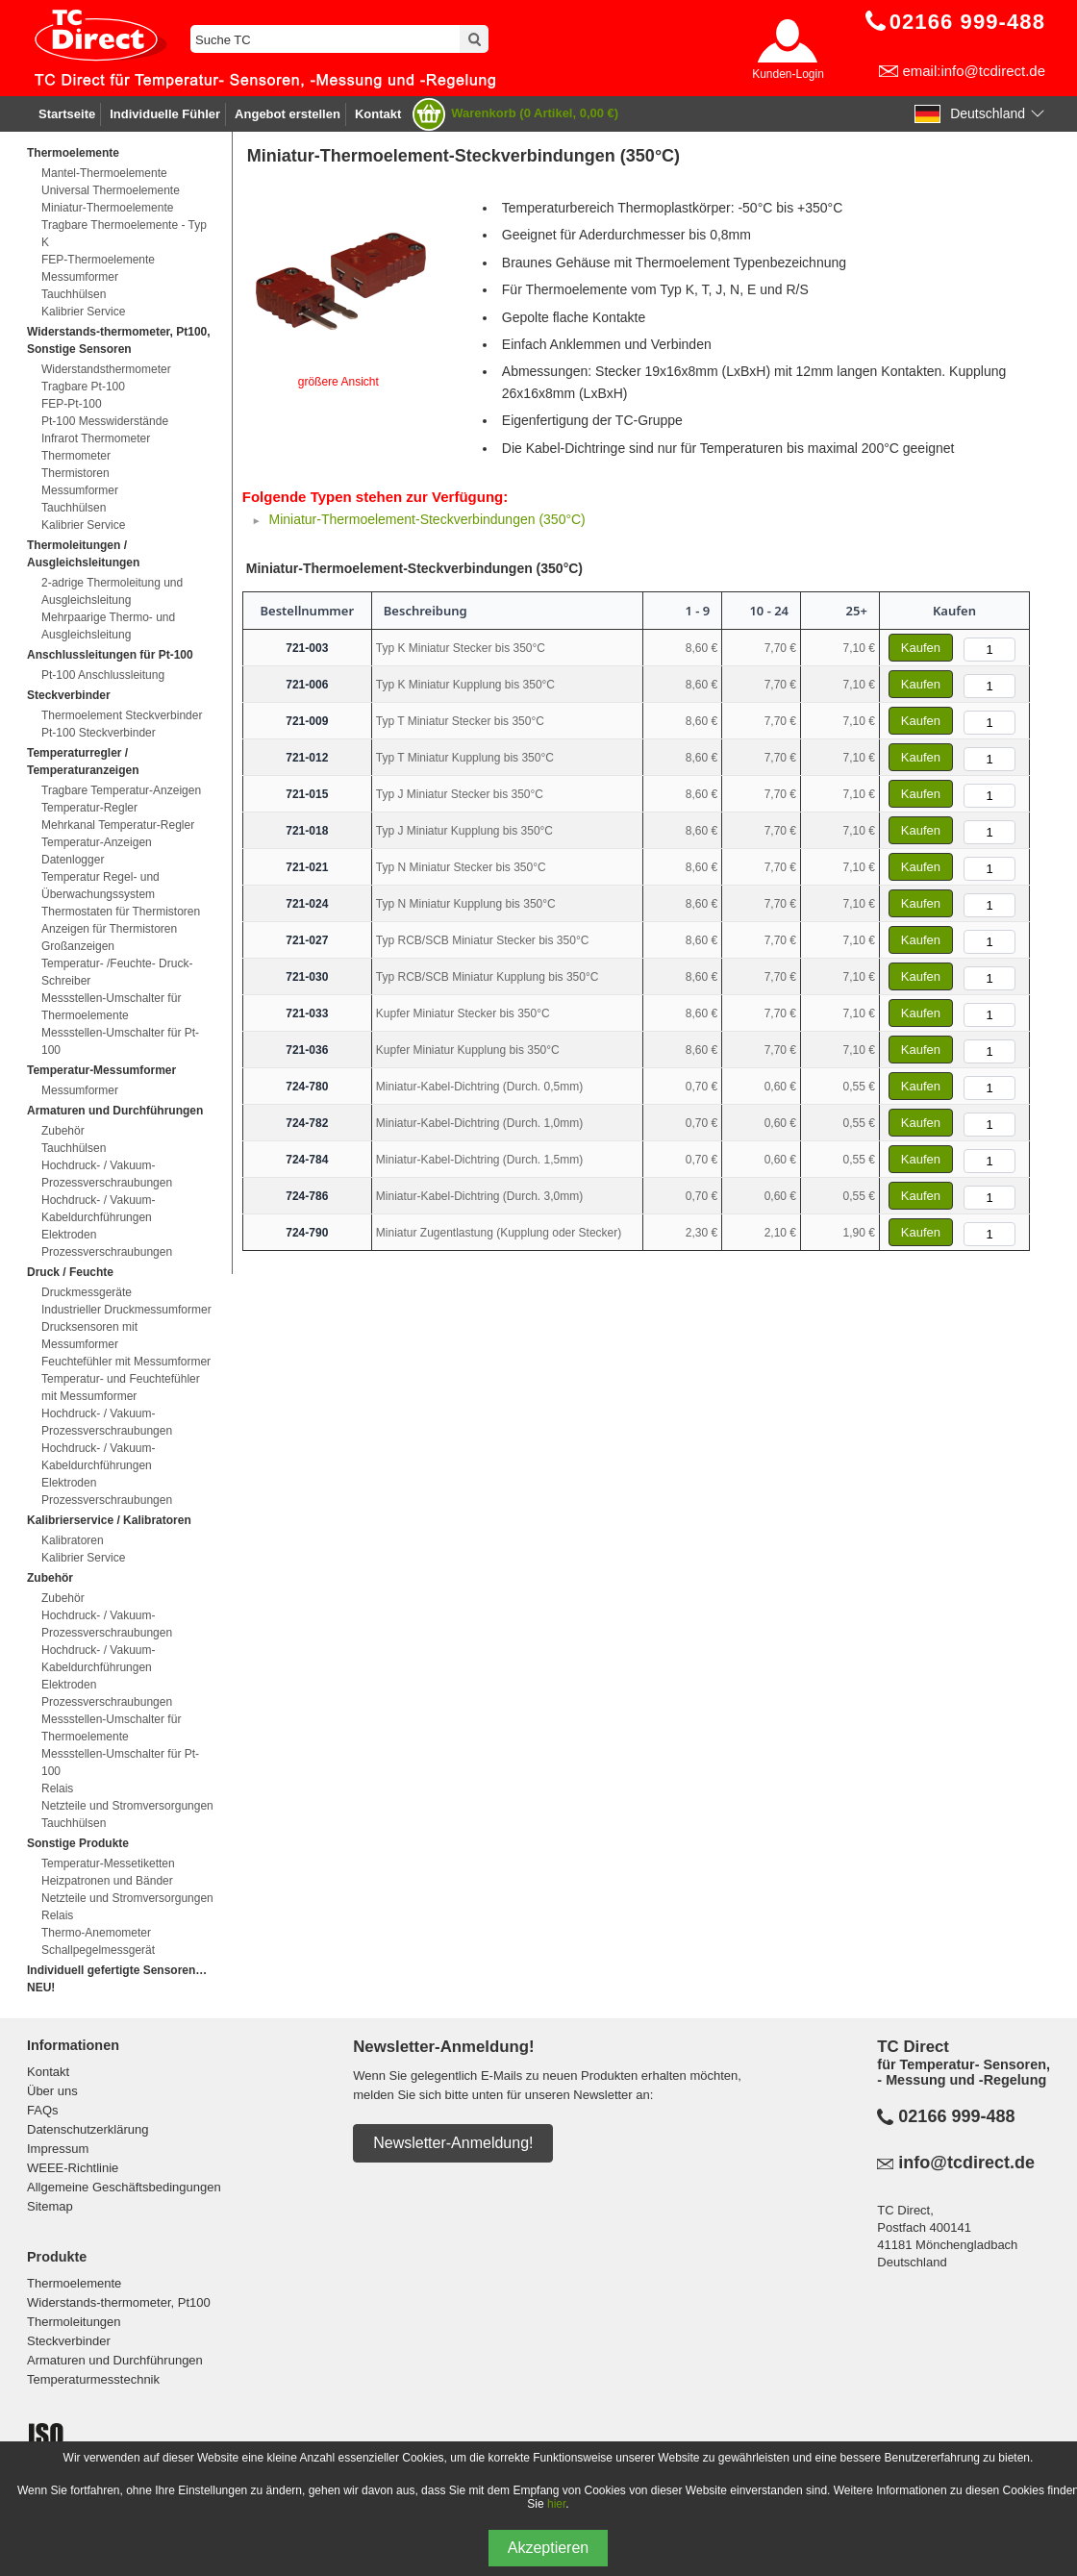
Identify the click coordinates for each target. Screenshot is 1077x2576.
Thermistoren (75, 473)
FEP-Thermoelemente (98, 259)
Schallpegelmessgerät (98, 1950)
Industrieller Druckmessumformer (126, 1309)
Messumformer (79, 277)
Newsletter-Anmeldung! (453, 2143)
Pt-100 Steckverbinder (98, 732)
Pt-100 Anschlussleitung (102, 675)
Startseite (66, 114)
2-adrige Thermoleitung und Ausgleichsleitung (112, 591)
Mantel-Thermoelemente (104, 173)
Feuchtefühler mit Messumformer (126, 1361)
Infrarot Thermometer (95, 438)
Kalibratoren (72, 1540)
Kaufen (920, 647)
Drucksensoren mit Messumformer (89, 1335)
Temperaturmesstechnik (93, 2379)
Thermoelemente (74, 2283)
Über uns (52, 2091)
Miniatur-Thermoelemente (107, 207)
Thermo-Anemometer (96, 1932)
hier (556, 2504)
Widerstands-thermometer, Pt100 (119, 2302)
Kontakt (378, 114)
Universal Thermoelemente (110, 190)
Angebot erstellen (287, 114)
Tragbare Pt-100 (83, 386)
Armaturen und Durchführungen (115, 2360)
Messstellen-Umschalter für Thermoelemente (111, 1006)
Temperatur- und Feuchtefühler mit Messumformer (120, 1387)
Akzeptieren (548, 2547)
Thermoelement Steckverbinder (121, 715)
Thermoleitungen (74, 2321)
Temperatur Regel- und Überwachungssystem (100, 885)
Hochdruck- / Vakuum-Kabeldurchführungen (98, 1208)
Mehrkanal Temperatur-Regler (117, 825)
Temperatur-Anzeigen (96, 842)
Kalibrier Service (83, 311)
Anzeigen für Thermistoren (109, 929)
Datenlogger (72, 859)
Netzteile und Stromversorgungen (127, 1806)
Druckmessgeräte (86, 1292)
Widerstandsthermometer (106, 369)
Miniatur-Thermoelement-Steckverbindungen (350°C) (426, 519)
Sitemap (50, 2206)
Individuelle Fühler (165, 114)
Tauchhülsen (73, 294)
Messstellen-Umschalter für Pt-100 (120, 1041)
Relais (57, 1788)
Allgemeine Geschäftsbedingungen (124, 2187)
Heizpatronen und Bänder (107, 1881)
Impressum (57, 2148)
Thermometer (76, 456)
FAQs (43, 2110)
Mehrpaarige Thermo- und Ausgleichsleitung (108, 626)
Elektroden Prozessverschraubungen (106, 1243)
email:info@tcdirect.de (973, 71)
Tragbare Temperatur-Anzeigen (121, 790)
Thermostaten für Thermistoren (120, 911)
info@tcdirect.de (966, 2162)
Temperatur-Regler (89, 807)
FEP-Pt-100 (71, 404)
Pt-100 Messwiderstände (104, 421)
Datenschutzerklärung (87, 2129)
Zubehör (63, 1131)
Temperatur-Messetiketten (108, 1863)
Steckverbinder (69, 2341)
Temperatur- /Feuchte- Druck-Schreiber (116, 972)
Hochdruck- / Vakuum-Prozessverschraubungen (106, 1174)
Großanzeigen (77, 946)
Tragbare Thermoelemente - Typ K (124, 233)
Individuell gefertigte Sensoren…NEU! (117, 1978)
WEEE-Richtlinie (72, 2168)
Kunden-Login (788, 74)
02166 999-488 (956, 2116)
